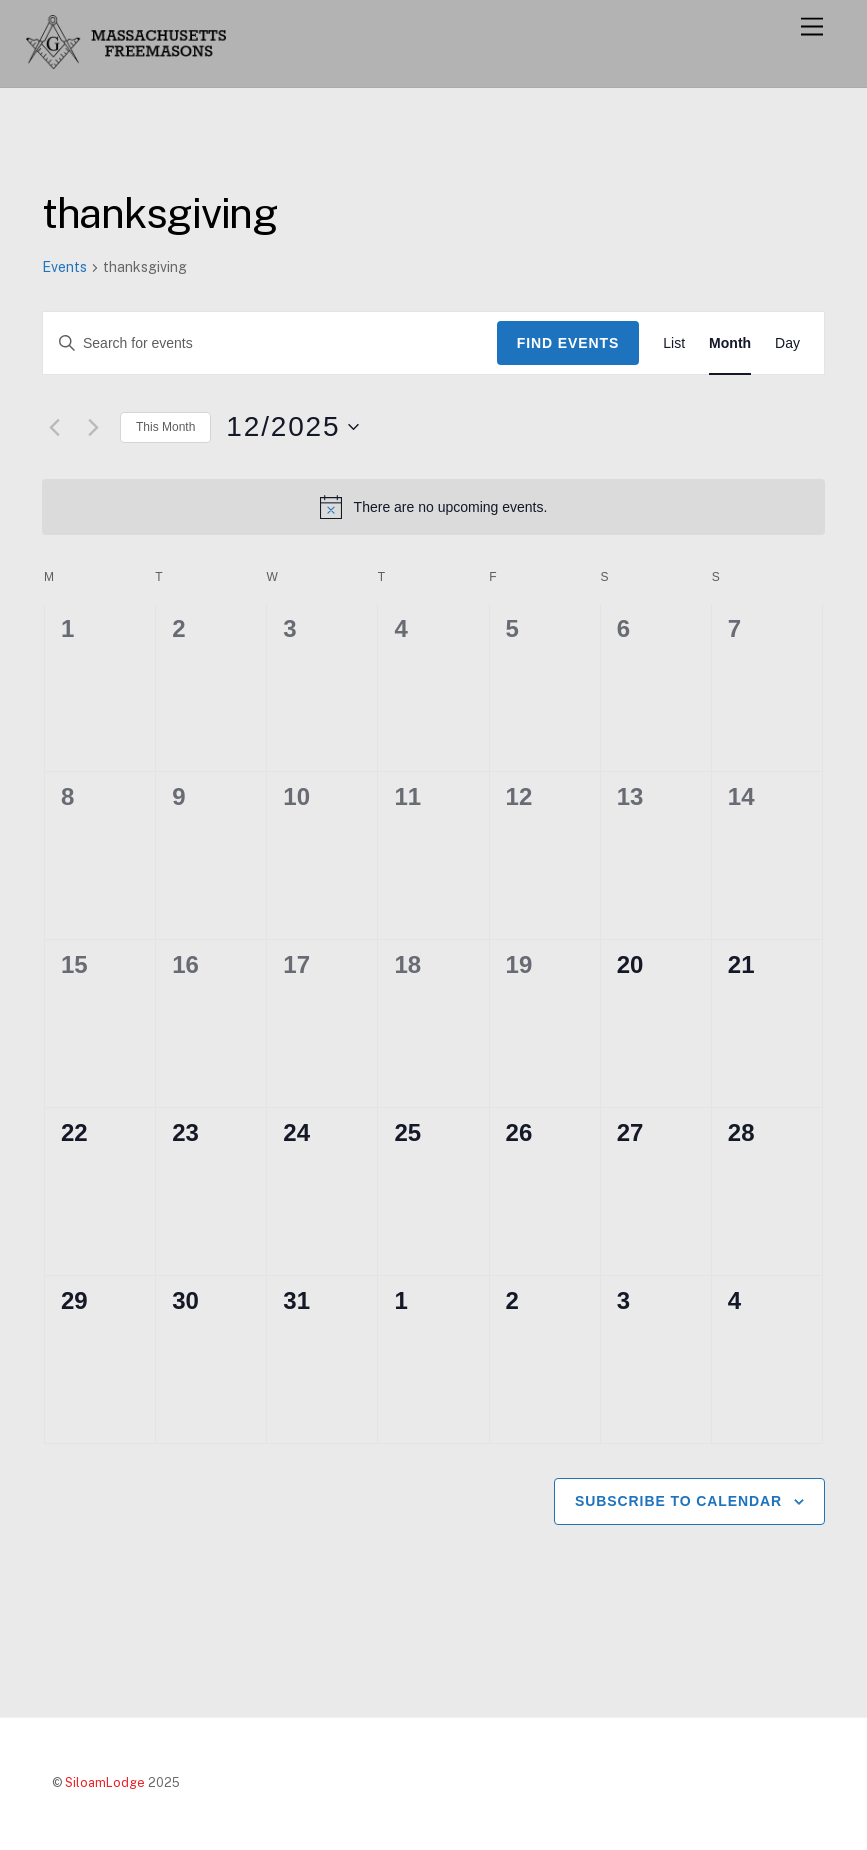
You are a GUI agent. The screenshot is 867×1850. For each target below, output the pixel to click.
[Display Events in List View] (674, 343)
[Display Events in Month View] (730, 343)
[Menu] (812, 27)
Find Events (568, 343)
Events (64, 267)
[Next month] (93, 427)
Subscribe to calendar (678, 1501)
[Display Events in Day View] (787, 343)
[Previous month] (54, 427)
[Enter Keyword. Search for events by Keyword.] (270, 343)
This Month (165, 427)
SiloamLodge (105, 1782)
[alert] (433, 507)
